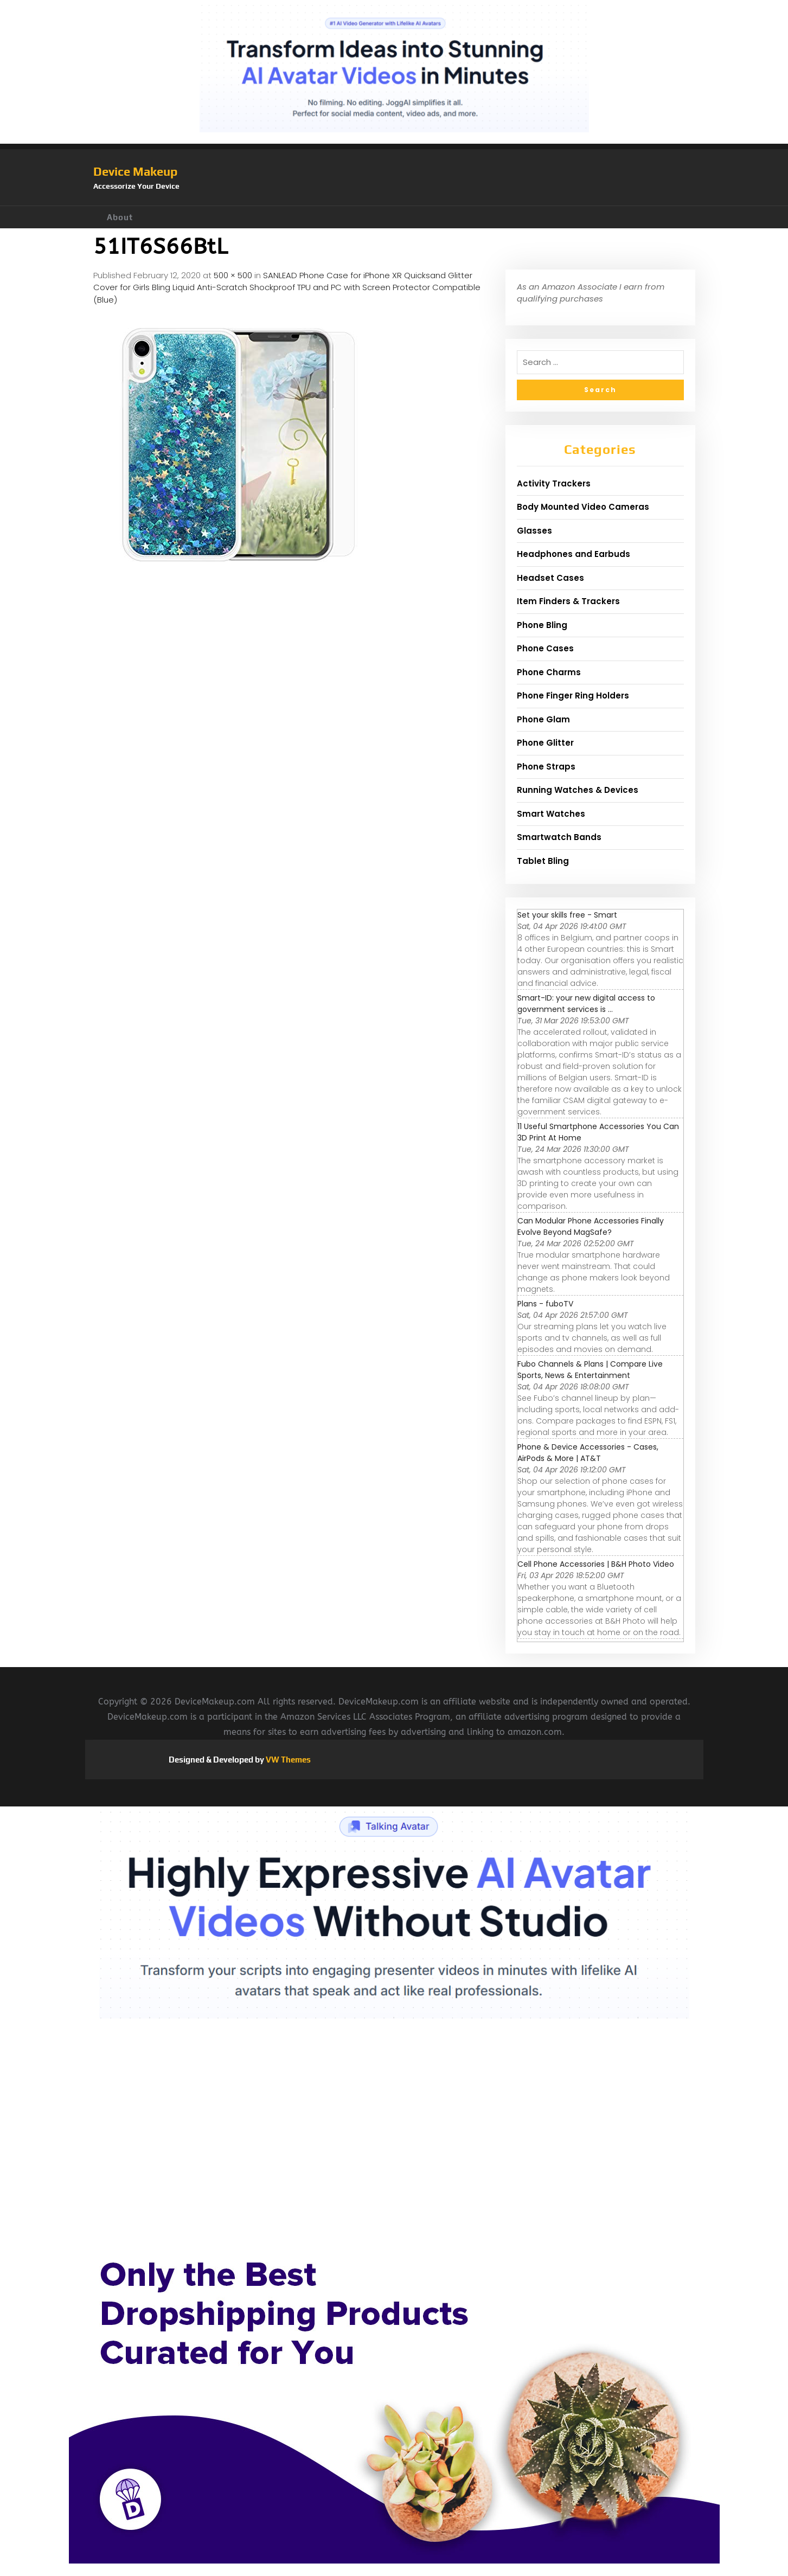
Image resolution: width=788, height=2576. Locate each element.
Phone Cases (545, 648)
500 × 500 (233, 275)
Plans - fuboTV (545, 1303)
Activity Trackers (554, 483)
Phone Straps (546, 766)
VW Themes (287, 1759)
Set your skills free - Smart (567, 914)
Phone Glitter (545, 742)
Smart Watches (551, 813)
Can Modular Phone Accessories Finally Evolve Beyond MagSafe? (590, 1226)
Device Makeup (135, 171)
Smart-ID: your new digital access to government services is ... (586, 1003)
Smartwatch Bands (559, 837)
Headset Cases (550, 578)
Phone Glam (543, 719)
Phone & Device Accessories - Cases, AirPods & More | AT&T (587, 1452)
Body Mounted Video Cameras (583, 506)
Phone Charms (549, 672)
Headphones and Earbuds (573, 554)
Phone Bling (542, 625)
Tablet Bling (543, 861)
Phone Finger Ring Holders (573, 695)
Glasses (534, 530)
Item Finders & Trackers (568, 601)
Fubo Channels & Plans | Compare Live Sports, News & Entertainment (590, 1370)
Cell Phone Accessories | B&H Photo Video (595, 1564)
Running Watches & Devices (577, 790)
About (120, 217)
